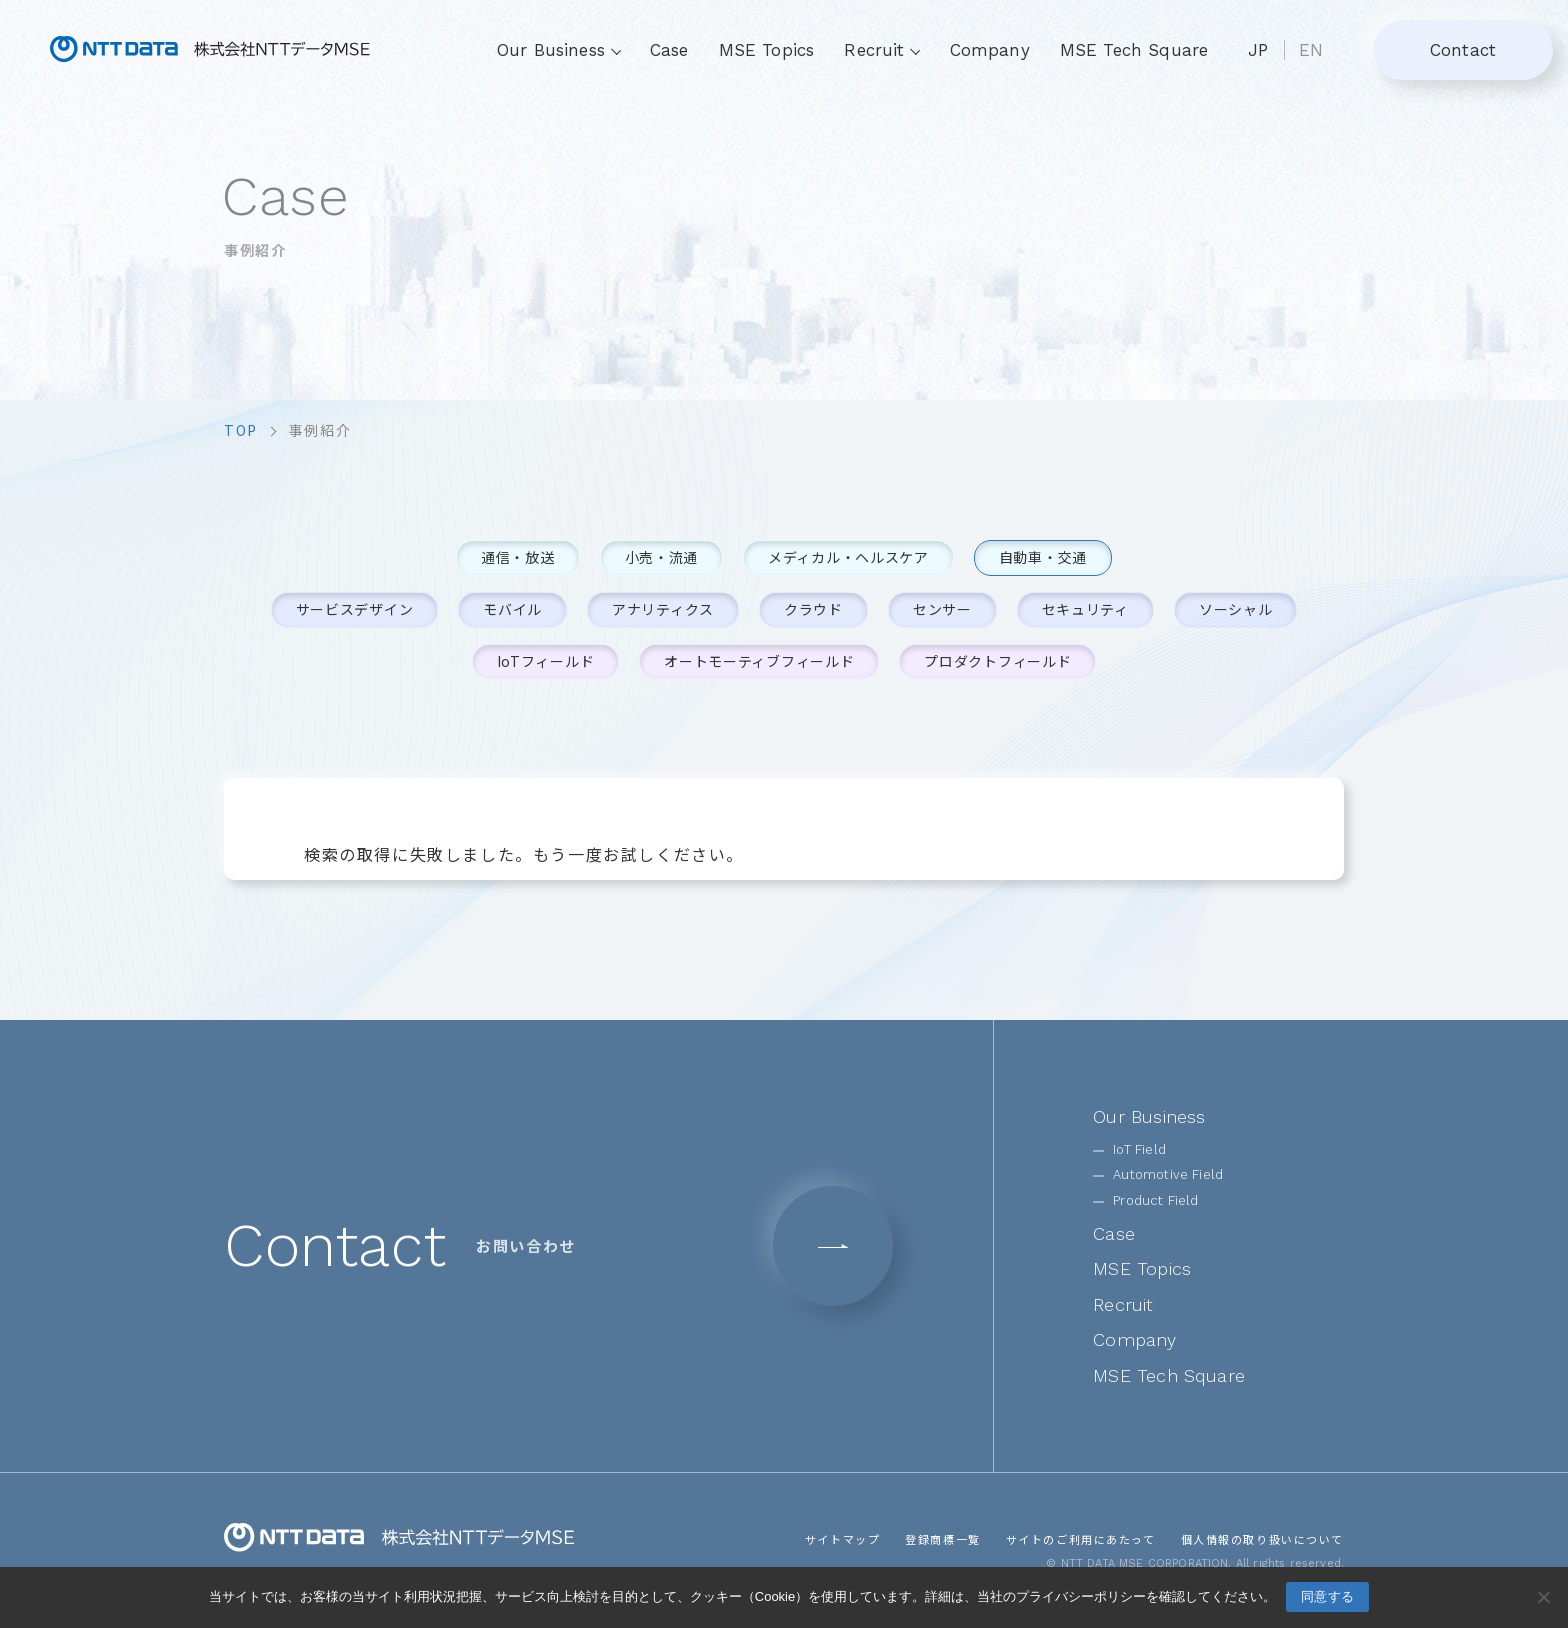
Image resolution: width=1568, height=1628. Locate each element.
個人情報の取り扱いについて (1262, 1538)
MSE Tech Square (1134, 50)
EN (1311, 50)
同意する (1327, 1596)
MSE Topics (767, 50)
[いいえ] (1543, 1597)
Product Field (1155, 1200)
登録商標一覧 (942, 1538)
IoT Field (1139, 1149)
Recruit (1123, 1304)
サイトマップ (842, 1538)
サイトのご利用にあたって (1080, 1538)
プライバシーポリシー (1081, 1596)
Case (669, 50)
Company (990, 50)
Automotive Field (1168, 1174)
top (241, 430)
